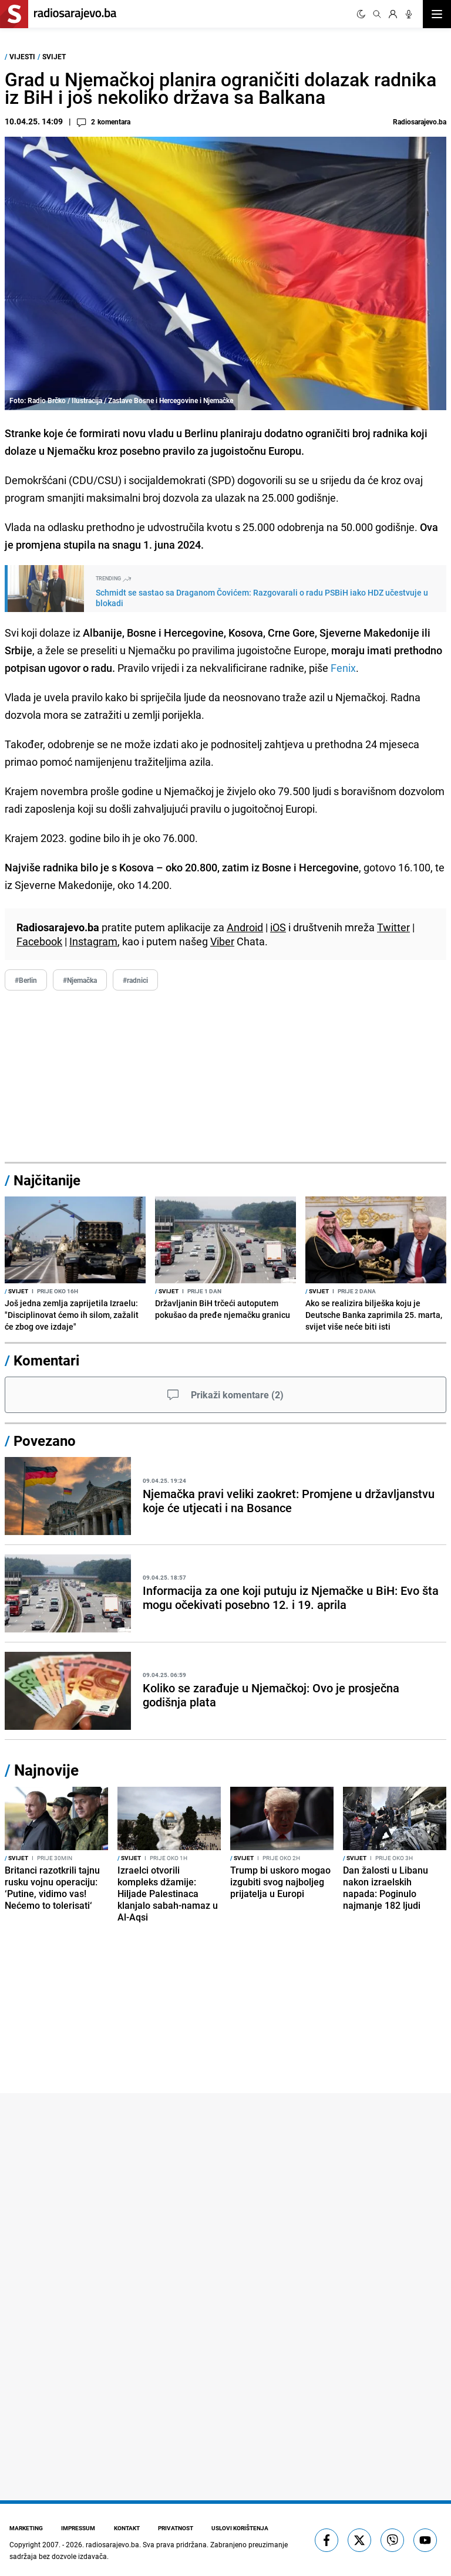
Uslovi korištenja (241, 2528)
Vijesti (22, 56)
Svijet (54, 56)
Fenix (343, 668)
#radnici (135, 980)
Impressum (79, 2528)
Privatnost (176, 2528)
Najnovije (46, 1770)
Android (245, 927)
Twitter (393, 927)
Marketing (26, 2528)
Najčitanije (47, 1180)
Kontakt (127, 2528)
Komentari (46, 1360)
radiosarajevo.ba (112, 2544)
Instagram (93, 941)
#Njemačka (80, 980)
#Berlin (26, 980)
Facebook (39, 941)
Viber (222, 941)
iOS (278, 927)
